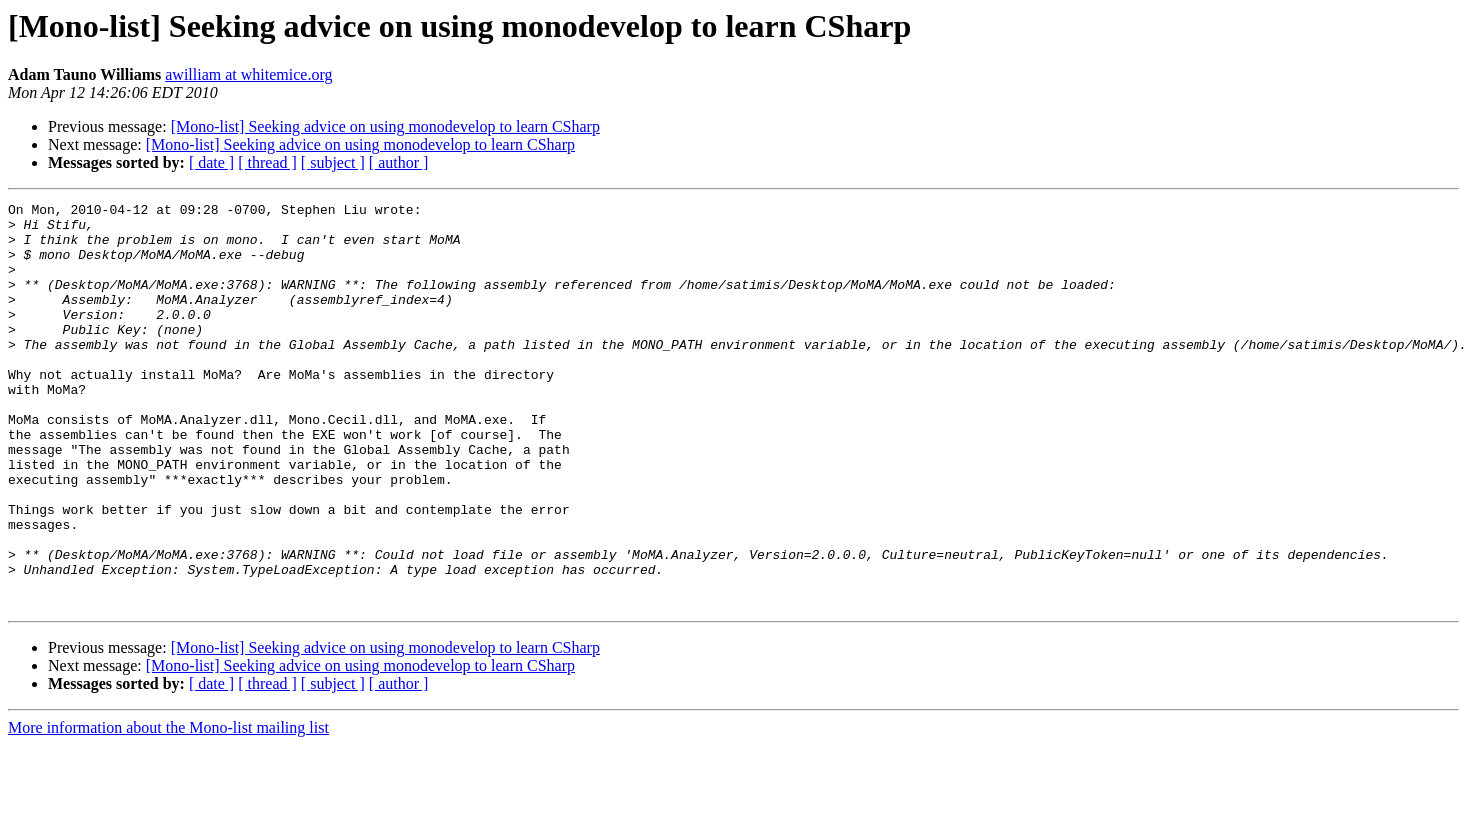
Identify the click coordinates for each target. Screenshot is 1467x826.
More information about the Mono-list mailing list (168, 808)
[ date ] (211, 162)
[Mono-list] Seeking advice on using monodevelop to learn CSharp (385, 126)
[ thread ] (267, 162)
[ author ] (399, 162)
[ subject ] (333, 162)
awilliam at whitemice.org (248, 74)
